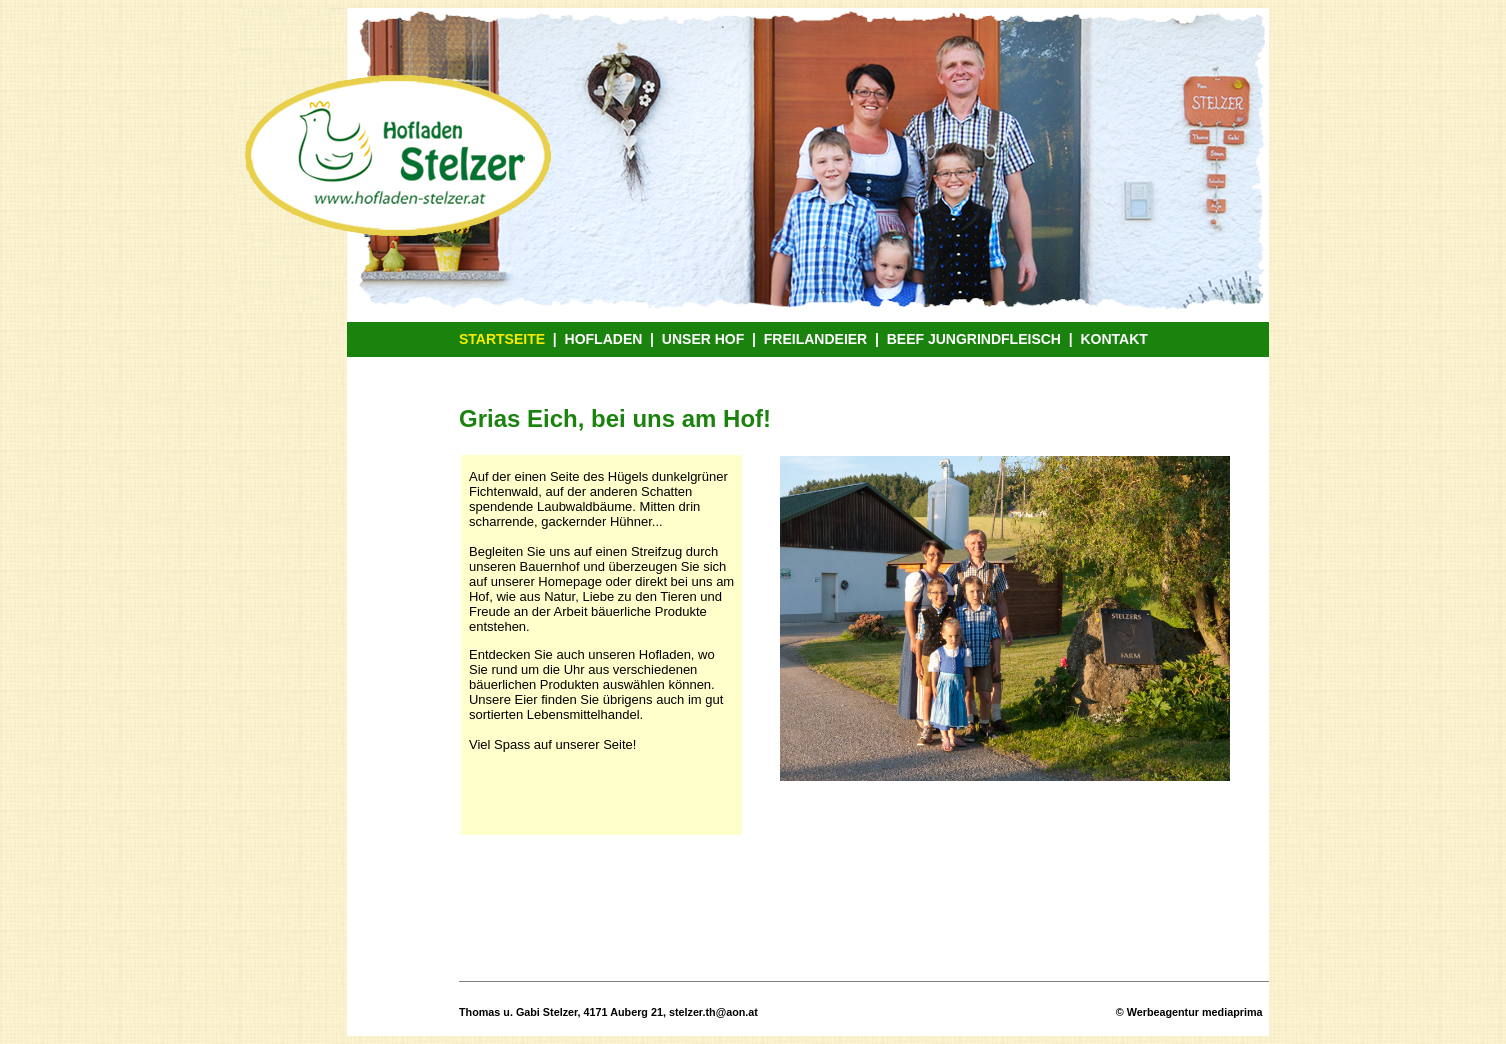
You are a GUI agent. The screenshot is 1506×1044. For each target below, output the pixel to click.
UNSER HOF (703, 339)
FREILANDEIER (815, 339)
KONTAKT (1113, 339)
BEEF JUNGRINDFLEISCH (974, 339)
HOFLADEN (604, 339)
